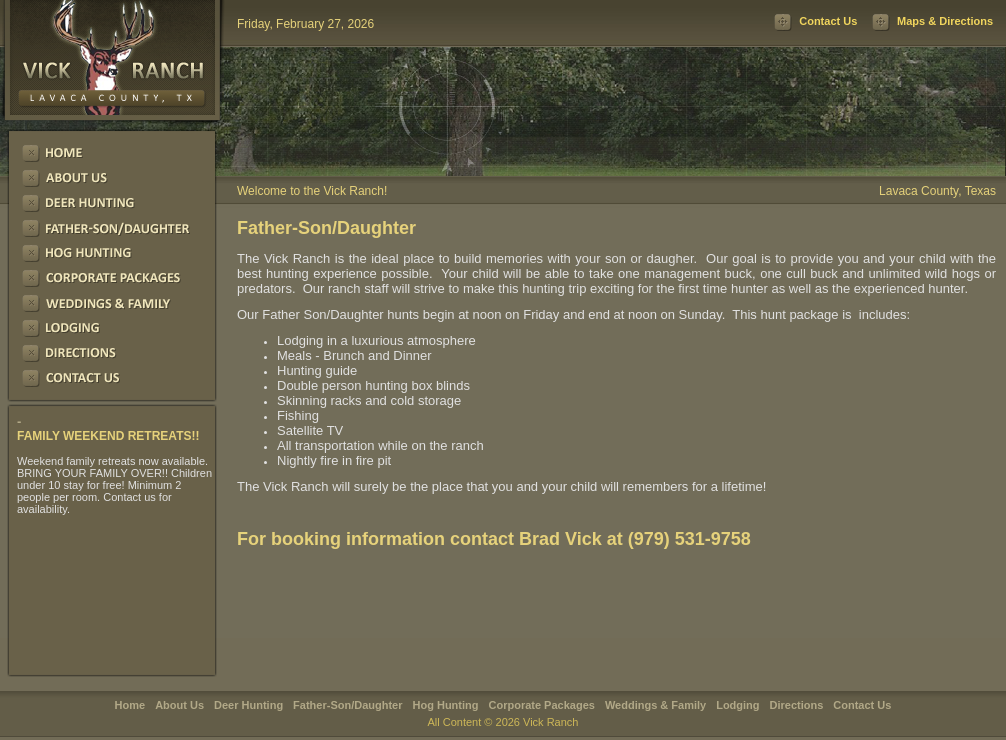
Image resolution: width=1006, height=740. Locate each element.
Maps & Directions (945, 21)
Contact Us (828, 21)
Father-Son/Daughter (347, 705)
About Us (179, 705)
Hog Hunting (446, 705)
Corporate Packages (542, 705)
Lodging (737, 705)
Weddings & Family (655, 705)
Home (130, 705)
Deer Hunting (248, 705)
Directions (797, 705)
